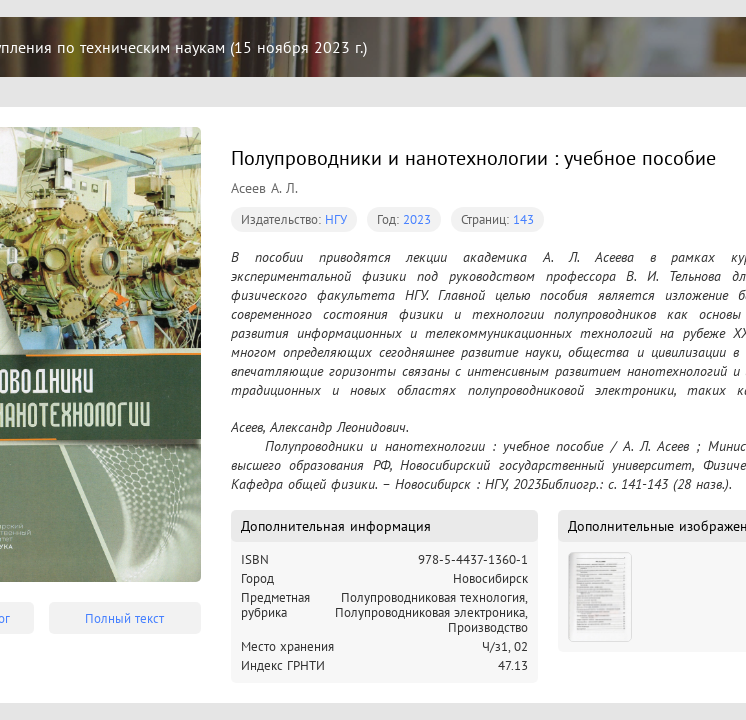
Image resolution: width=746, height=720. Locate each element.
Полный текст (124, 618)
